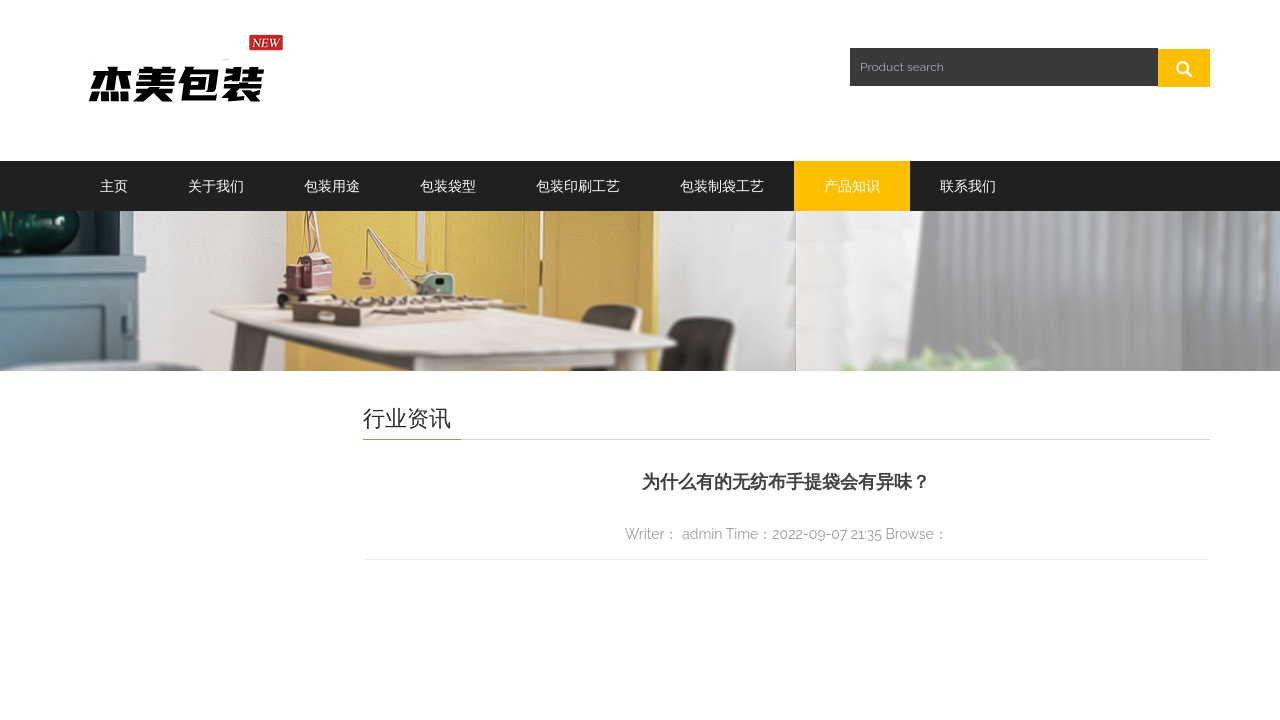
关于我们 (216, 186)
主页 (114, 186)
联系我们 (968, 186)
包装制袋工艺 (722, 186)
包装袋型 (448, 186)
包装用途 (332, 186)
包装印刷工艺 (578, 186)
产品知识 (852, 186)
